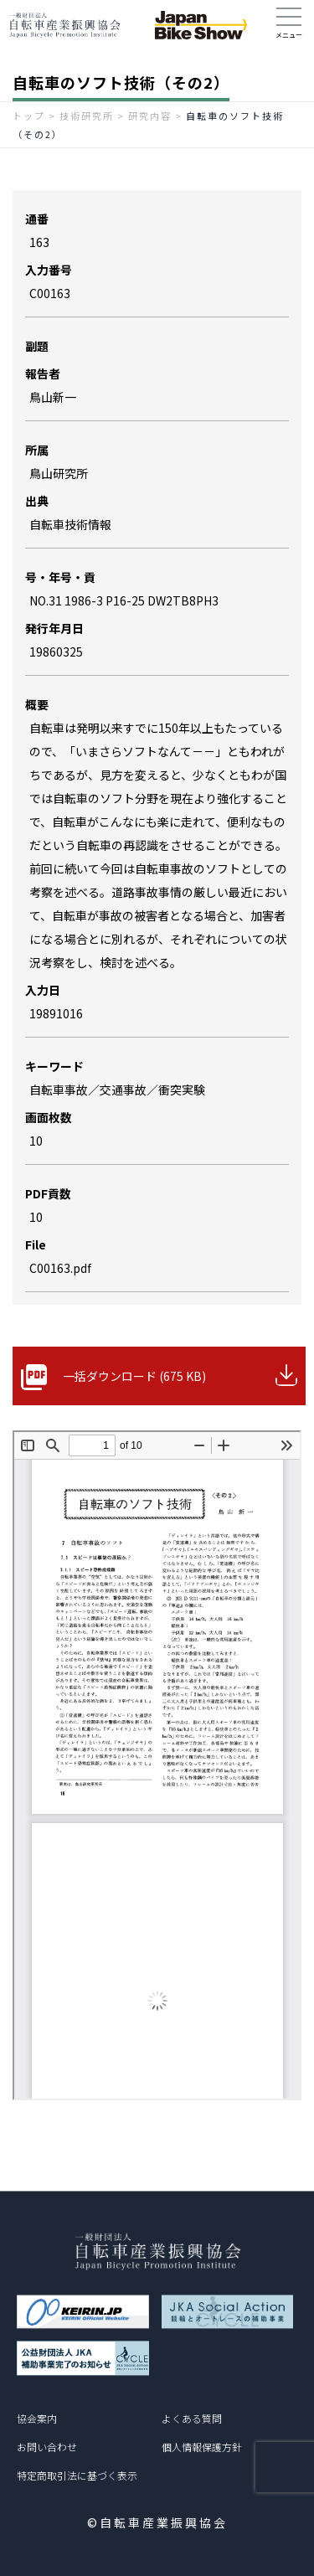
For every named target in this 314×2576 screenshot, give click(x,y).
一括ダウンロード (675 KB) (134, 1376)
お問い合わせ (47, 2446)
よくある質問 (192, 2418)
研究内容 (150, 115)
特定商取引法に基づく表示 (77, 2475)
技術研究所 (86, 115)
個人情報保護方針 (202, 2446)
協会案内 (37, 2418)
